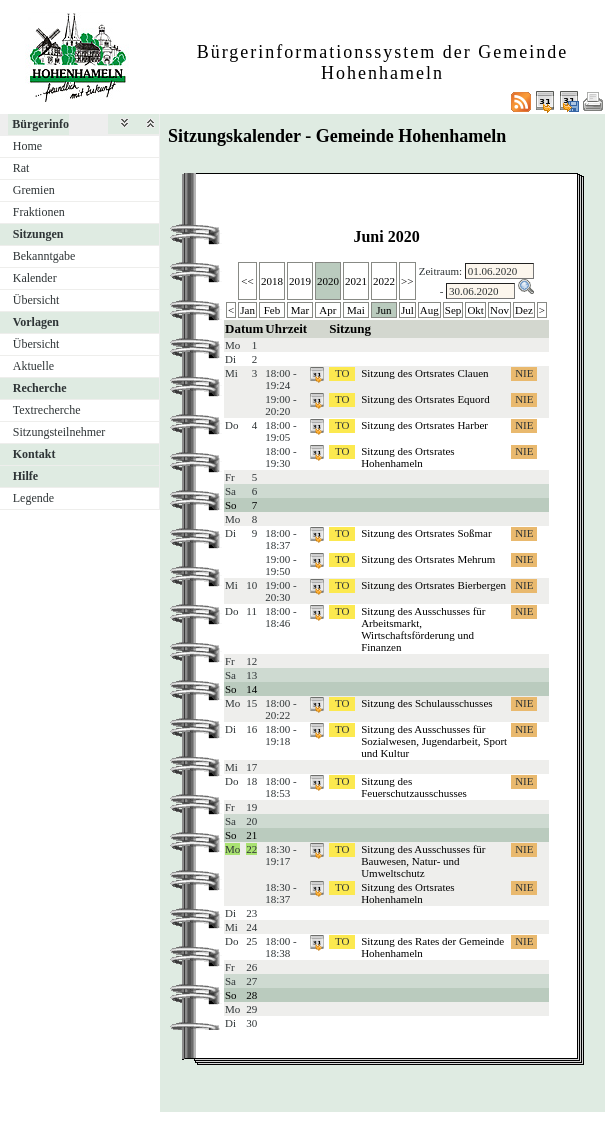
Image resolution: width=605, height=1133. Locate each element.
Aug (429, 310)
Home (27, 146)
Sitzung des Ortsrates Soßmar (426, 533)
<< (247, 281)
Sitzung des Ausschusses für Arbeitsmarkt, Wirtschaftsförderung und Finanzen (423, 629)
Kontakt (34, 454)
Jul (407, 310)
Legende (33, 498)
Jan (247, 310)
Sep (453, 310)
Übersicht (36, 300)
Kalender (35, 278)
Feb (272, 310)
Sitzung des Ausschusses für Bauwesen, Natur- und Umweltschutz (423, 861)
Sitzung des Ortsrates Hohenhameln (407, 457)
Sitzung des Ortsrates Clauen (424, 373)
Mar (300, 310)
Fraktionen (39, 212)
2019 (300, 281)
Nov (499, 310)
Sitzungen (38, 234)
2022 (384, 281)
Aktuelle (33, 366)
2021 (356, 281)
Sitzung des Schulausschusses (426, 703)
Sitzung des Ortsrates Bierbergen (433, 585)
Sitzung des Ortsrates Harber (424, 425)
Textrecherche (47, 410)
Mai (356, 310)
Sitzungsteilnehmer (59, 432)
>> (407, 281)
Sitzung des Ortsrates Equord (425, 399)
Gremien (34, 190)
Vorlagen (36, 322)
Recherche (40, 388)
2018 (272, 281)
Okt (475, 310)
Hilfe (25, 476)
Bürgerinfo (40, 124)
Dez (524, 310)
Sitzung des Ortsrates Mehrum (428, 559)
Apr (327, 310)
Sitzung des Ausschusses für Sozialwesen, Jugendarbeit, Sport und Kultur (434, 741)
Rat (21, 168)
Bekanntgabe (44, 256)
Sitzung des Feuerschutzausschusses (414, 787)
